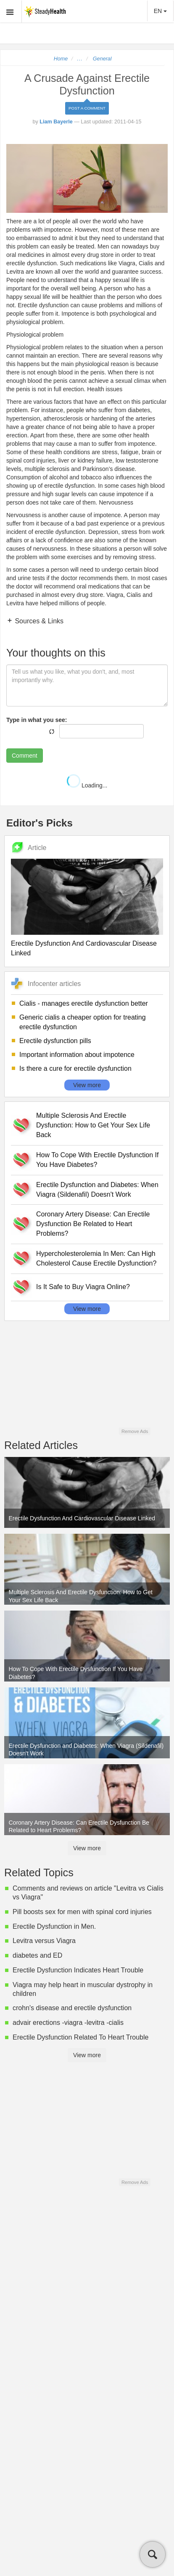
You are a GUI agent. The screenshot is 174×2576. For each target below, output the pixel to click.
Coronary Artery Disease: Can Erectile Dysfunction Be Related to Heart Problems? (93, 1224)
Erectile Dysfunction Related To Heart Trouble (80, 2037)
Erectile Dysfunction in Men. (54, 1926)
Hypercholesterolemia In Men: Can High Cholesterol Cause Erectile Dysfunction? (96, 1258)
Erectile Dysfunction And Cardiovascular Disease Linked (84, 948)
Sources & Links (38, 621)
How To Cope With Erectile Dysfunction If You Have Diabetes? (97, 1159)
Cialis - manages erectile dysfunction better (83, 1003)
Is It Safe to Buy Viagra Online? (83, 1286)
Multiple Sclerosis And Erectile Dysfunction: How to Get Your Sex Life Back (93, 1125)
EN (160, 11)
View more (87, 1085)
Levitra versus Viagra (44, 1940)
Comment (24, 755)
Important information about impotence (76, 1054)
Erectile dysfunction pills (55, 1040)
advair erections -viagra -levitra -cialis (68, 2022)
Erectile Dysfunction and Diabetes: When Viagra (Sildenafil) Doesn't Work (97, 1189)
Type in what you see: (36, 720)
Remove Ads (134, 1431)
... (80, 59)
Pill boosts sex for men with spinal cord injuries (82, 1911)
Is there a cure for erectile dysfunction (75, 1068)
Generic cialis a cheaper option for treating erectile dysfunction (82, 1022)
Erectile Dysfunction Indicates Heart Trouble (78, 1970)
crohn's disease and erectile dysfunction (72, 2007)
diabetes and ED (37, 1955)
